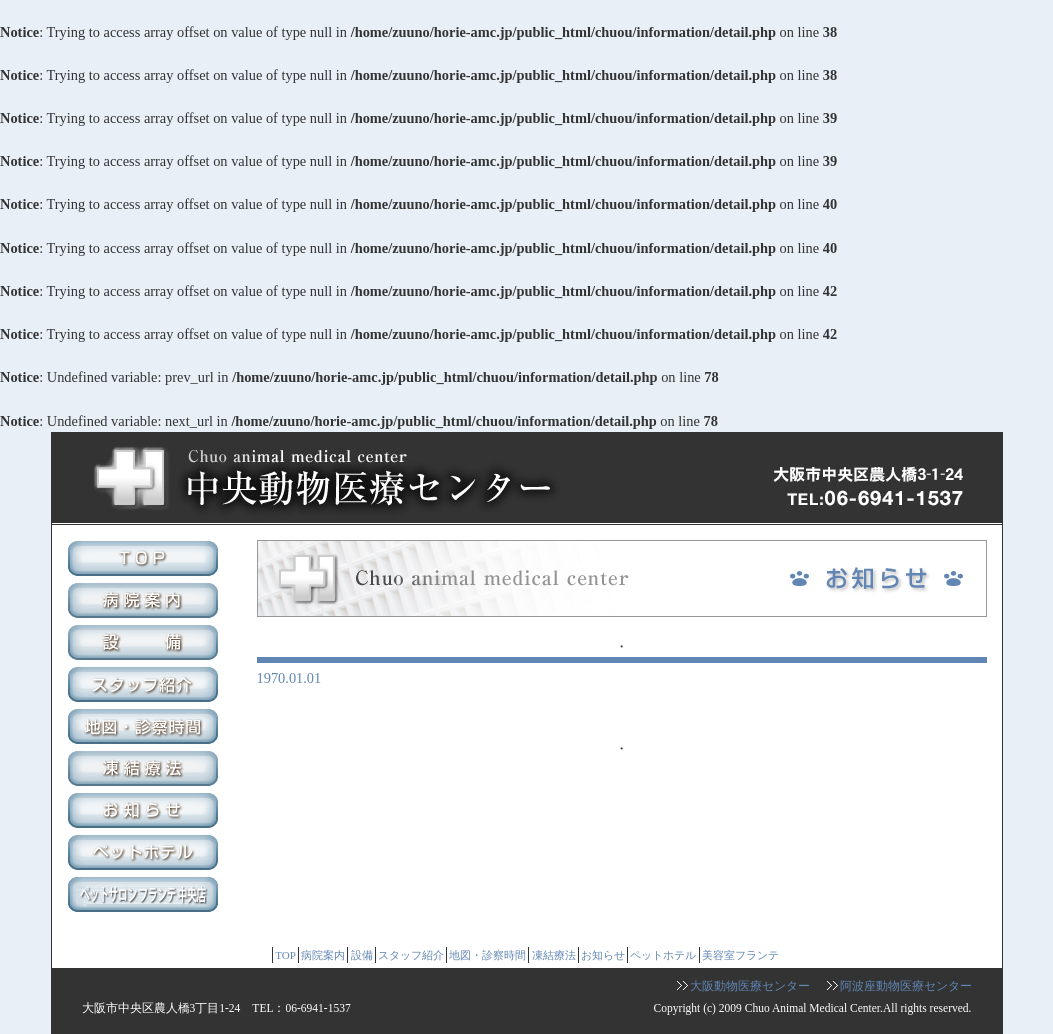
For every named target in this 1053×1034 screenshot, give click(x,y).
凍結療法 (145, 771)
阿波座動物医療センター (906, 986)
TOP (145, 561)
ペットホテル (145, 855)
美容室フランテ (145, 897)
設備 (145, 645)
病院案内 (145, 603)
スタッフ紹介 (145, 687)
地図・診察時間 (145, 729)
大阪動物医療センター (750, 986)
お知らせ (145, 813)
